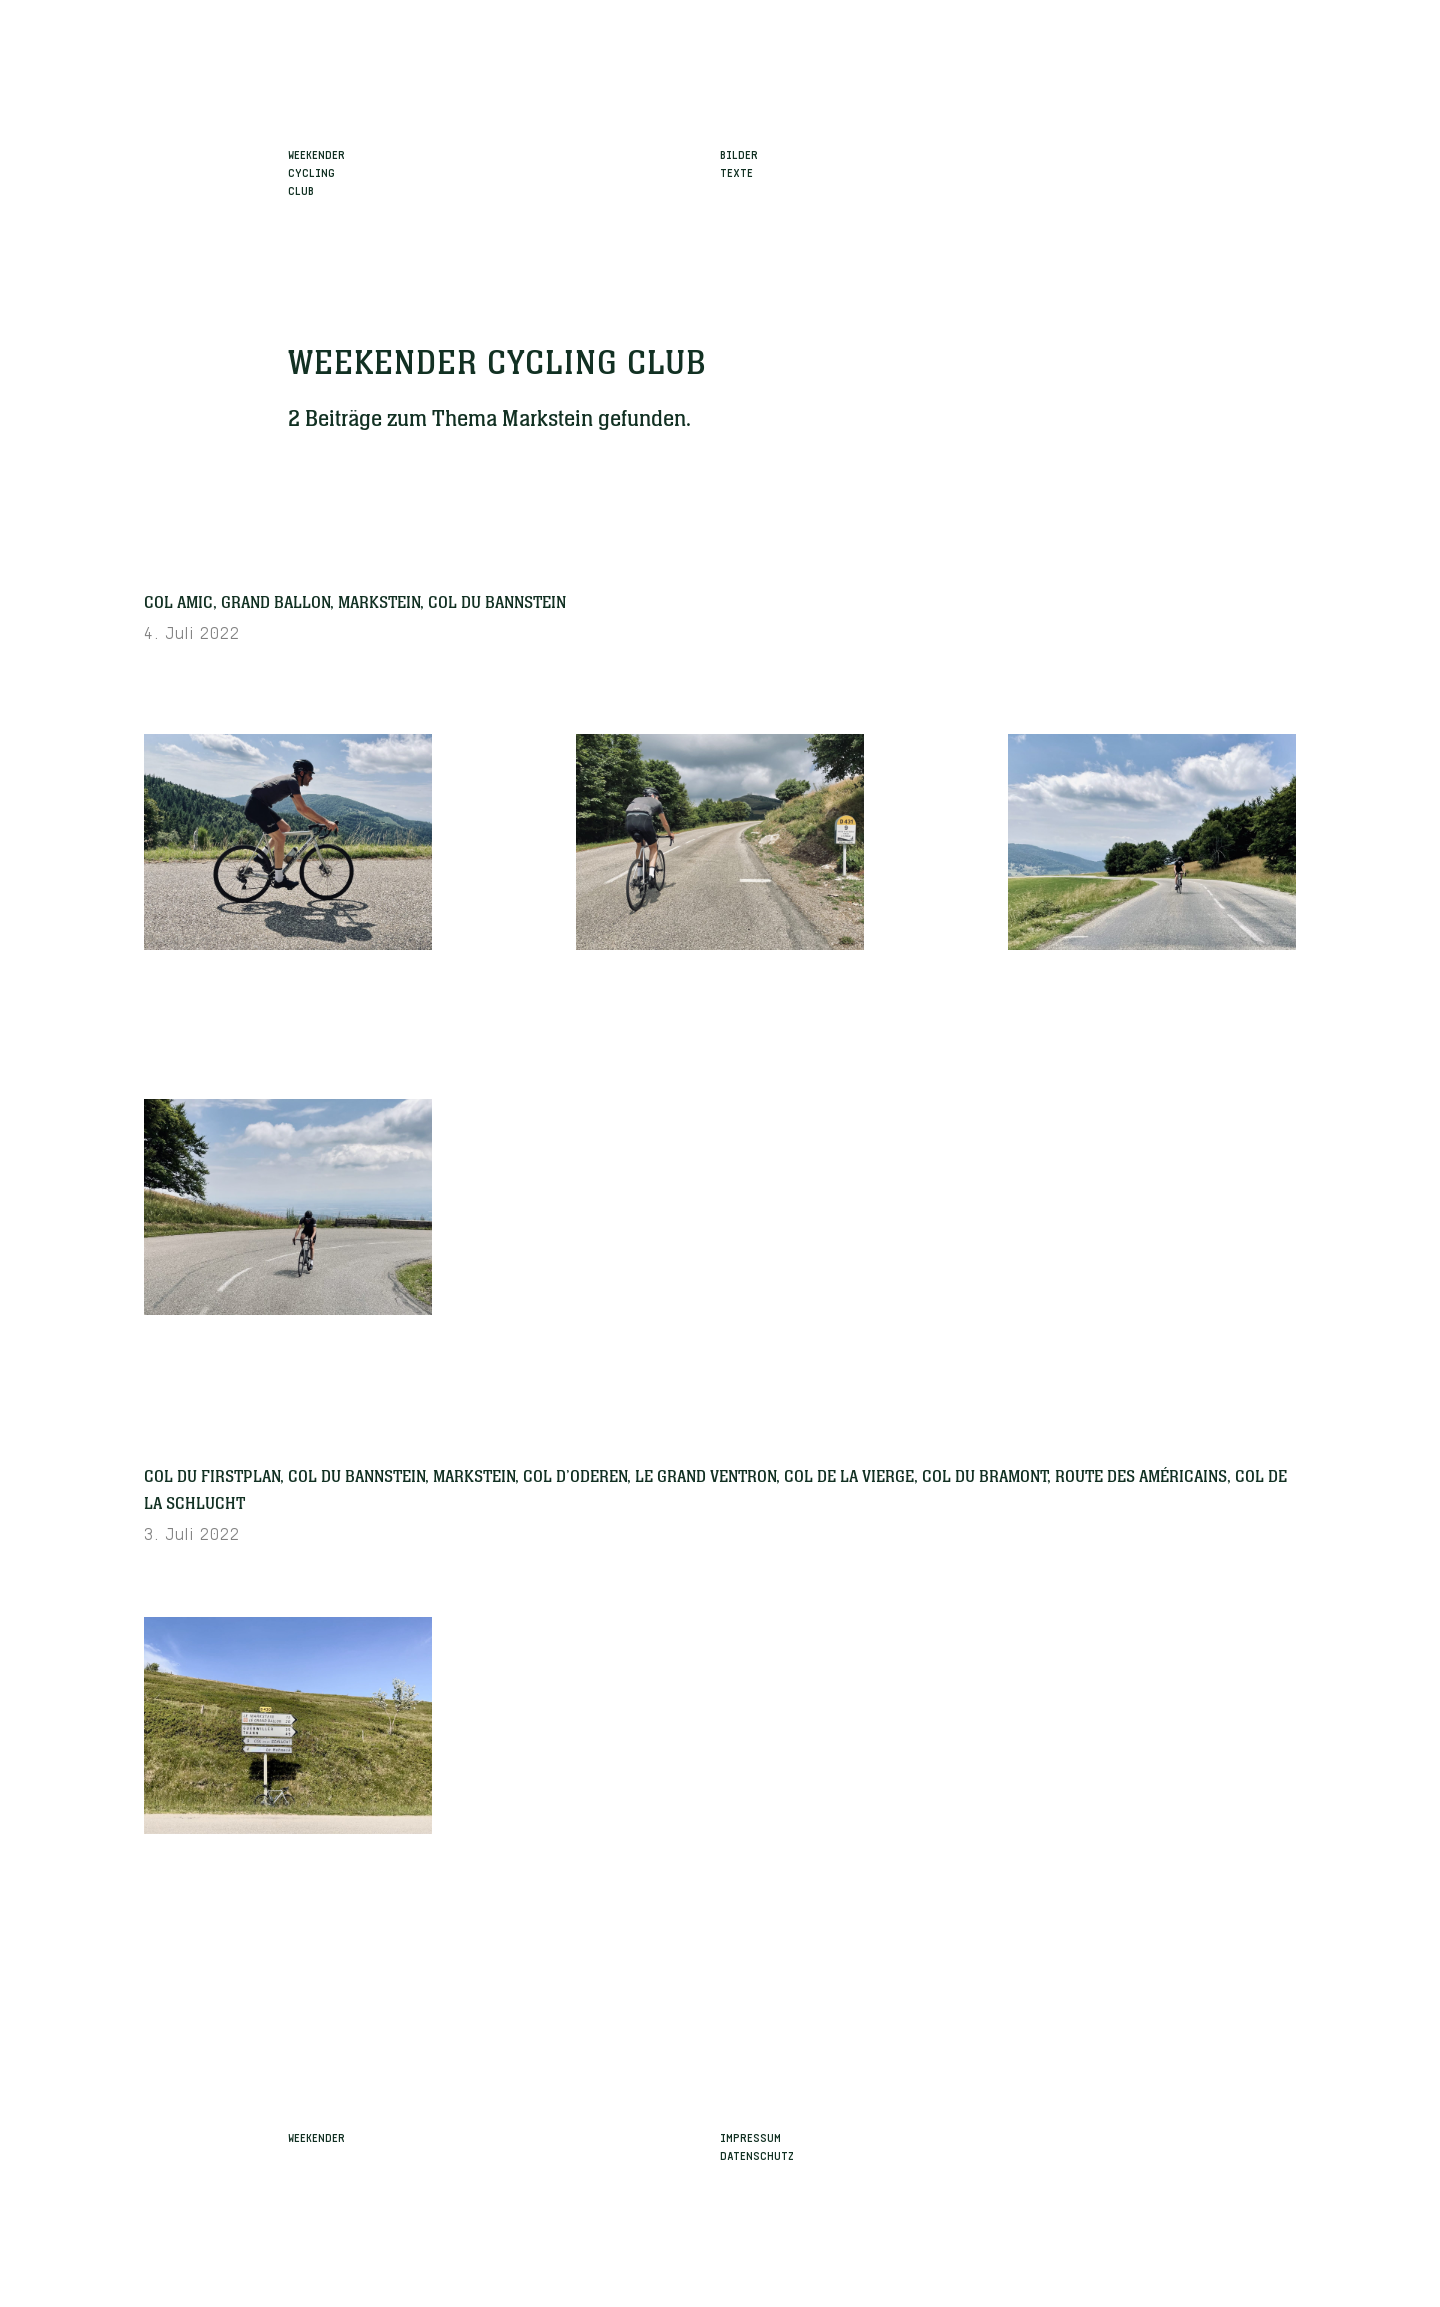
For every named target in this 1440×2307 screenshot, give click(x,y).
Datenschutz (757, 2154)
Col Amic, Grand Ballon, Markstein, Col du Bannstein (355, 603)
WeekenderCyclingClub (316, 171)
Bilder (739, 153)
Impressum (750, 2136)
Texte (736, 171)
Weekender (316, 2136)
